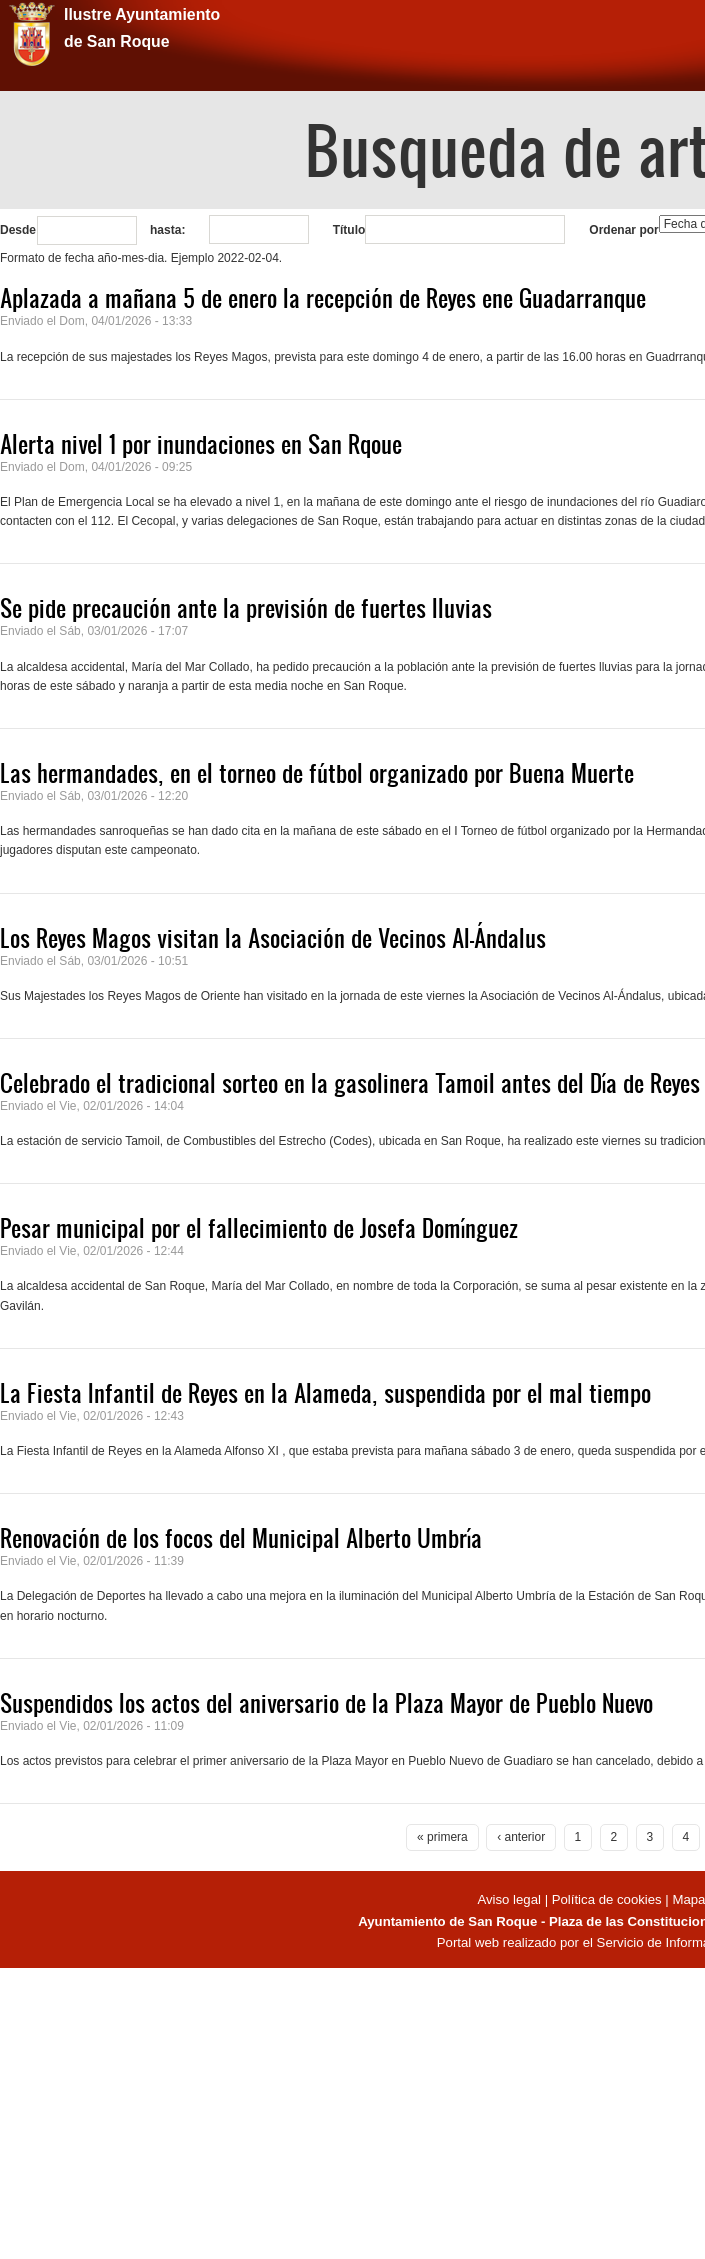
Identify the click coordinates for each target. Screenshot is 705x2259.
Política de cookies (607, 1899)
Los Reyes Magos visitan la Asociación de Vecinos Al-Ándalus (273, 938)
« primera (442, 1837)
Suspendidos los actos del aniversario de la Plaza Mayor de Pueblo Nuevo (326, 1703)
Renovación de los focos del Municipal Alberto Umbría (241, 1538)
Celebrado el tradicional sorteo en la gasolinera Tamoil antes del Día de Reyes (350, 1083)
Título (349, 230)
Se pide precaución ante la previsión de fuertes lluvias (246, 608)
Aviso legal (510, 1899)
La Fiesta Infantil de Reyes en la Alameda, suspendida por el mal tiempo (325, 1393)
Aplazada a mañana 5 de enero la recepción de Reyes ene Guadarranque (323, 298)
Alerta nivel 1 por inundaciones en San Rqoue (201, 444)
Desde (18, 230)
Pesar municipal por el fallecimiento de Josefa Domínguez (259, 1228)
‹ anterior (521, 1837)
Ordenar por (623, 230)
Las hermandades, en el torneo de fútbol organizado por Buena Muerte (317, 773)
